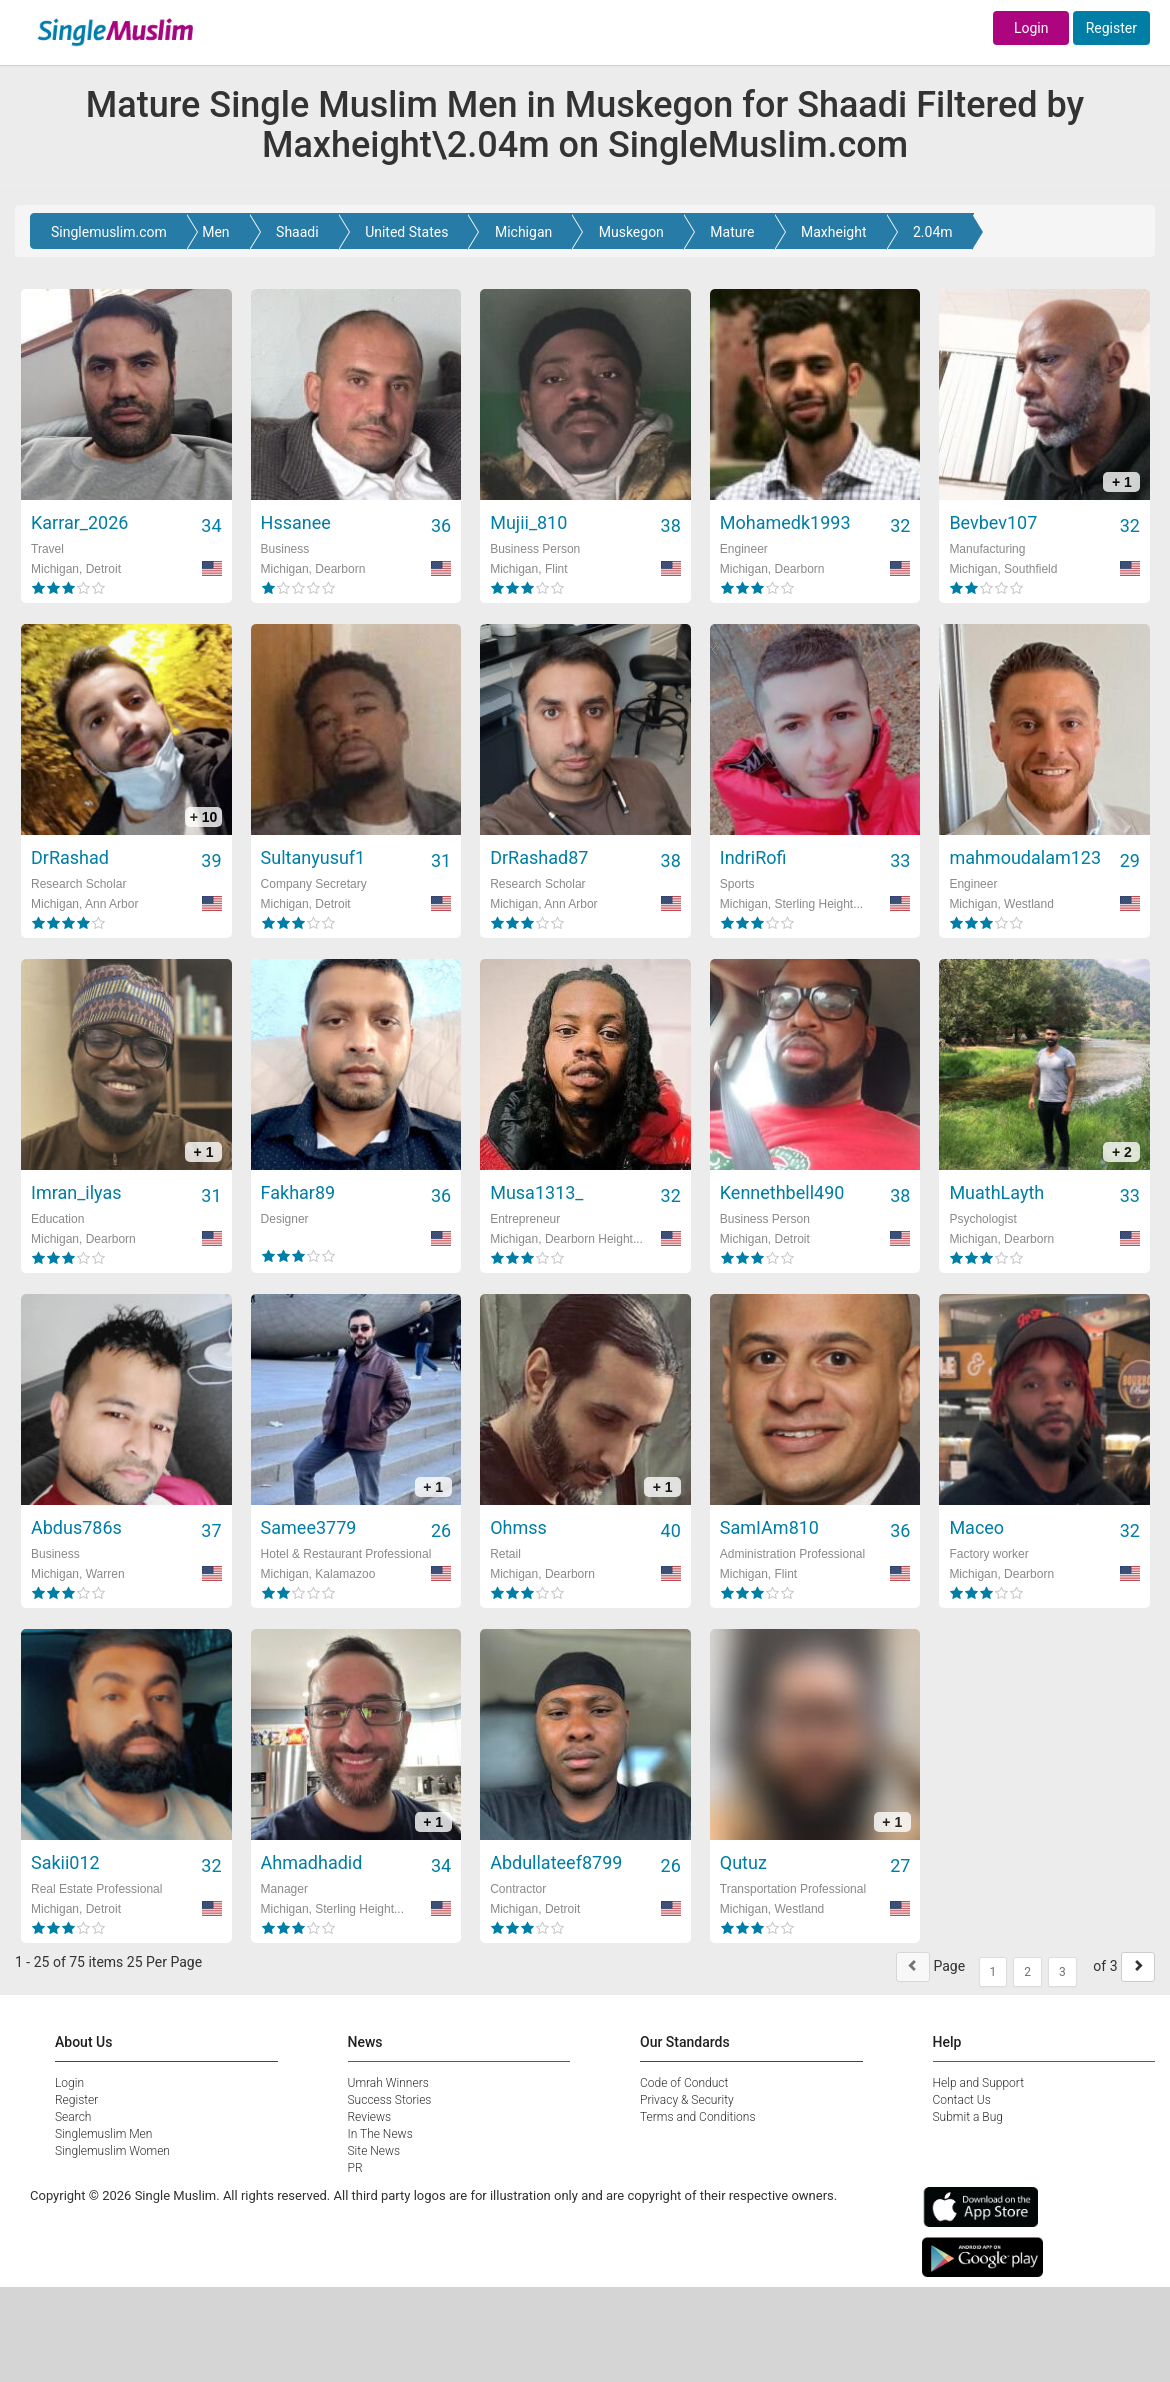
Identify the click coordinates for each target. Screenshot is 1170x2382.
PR (355, 2168)
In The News (380, 2134)
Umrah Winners (388, 2083)
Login (1031, 28)
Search (73, 2117)
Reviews (370, 2117)
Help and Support (979, 2083)
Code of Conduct (684, 2083)
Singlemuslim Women (112, 2151)
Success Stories (390, 2100)
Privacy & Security (687, 2100)
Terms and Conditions (698, 2117)
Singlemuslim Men (103, 2134)
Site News (374, 2151)
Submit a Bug (968, 2117)
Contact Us (962, 2100)
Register (1111, 28)
